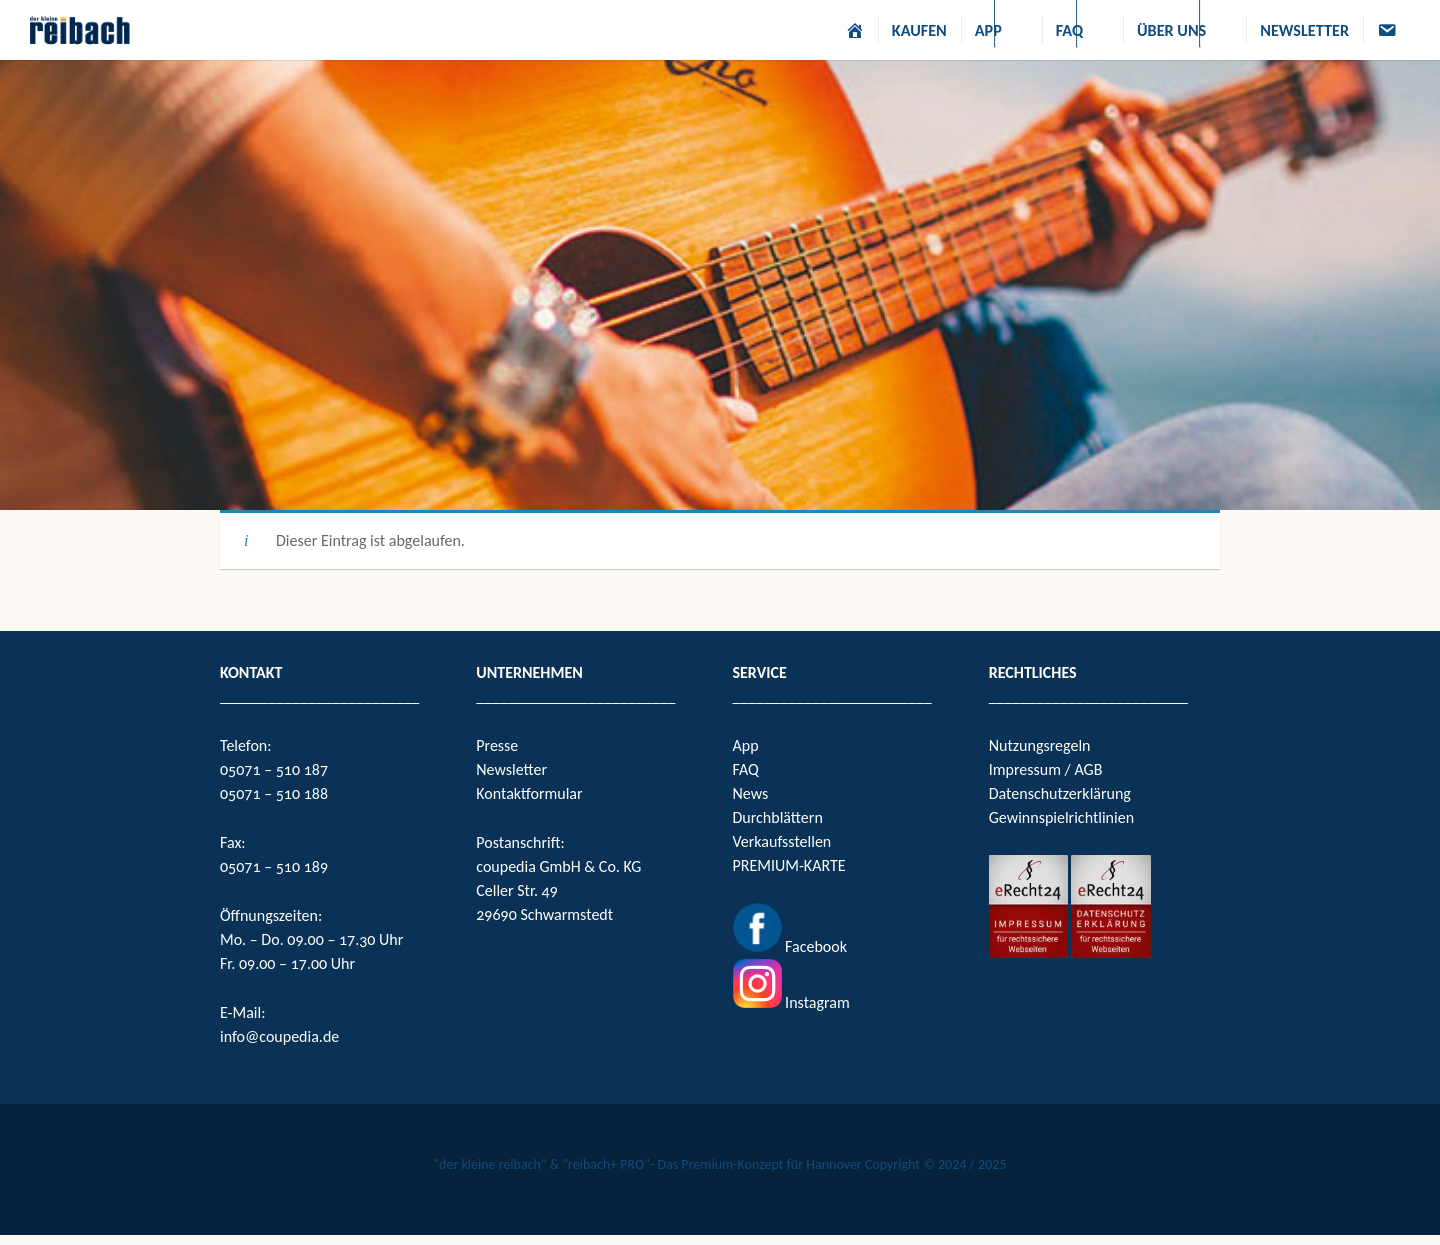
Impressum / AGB (1046, 769)
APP (988, 30)
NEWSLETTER (1304, 30)
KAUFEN (919, 30)
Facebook (814, 946)
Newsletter (511, 769)
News (751, 793)
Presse (497, 745)
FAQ (1069, 30)
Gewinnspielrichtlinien (1061, 817)
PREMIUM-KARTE (789, 865)
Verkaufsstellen (782, 841)
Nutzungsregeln (1040, 745)
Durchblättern (778, 817)
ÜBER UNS (1171, 30)
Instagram (816, 1002)
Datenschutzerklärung (1060, 793)
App (746, 745)
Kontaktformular (529, 793)
